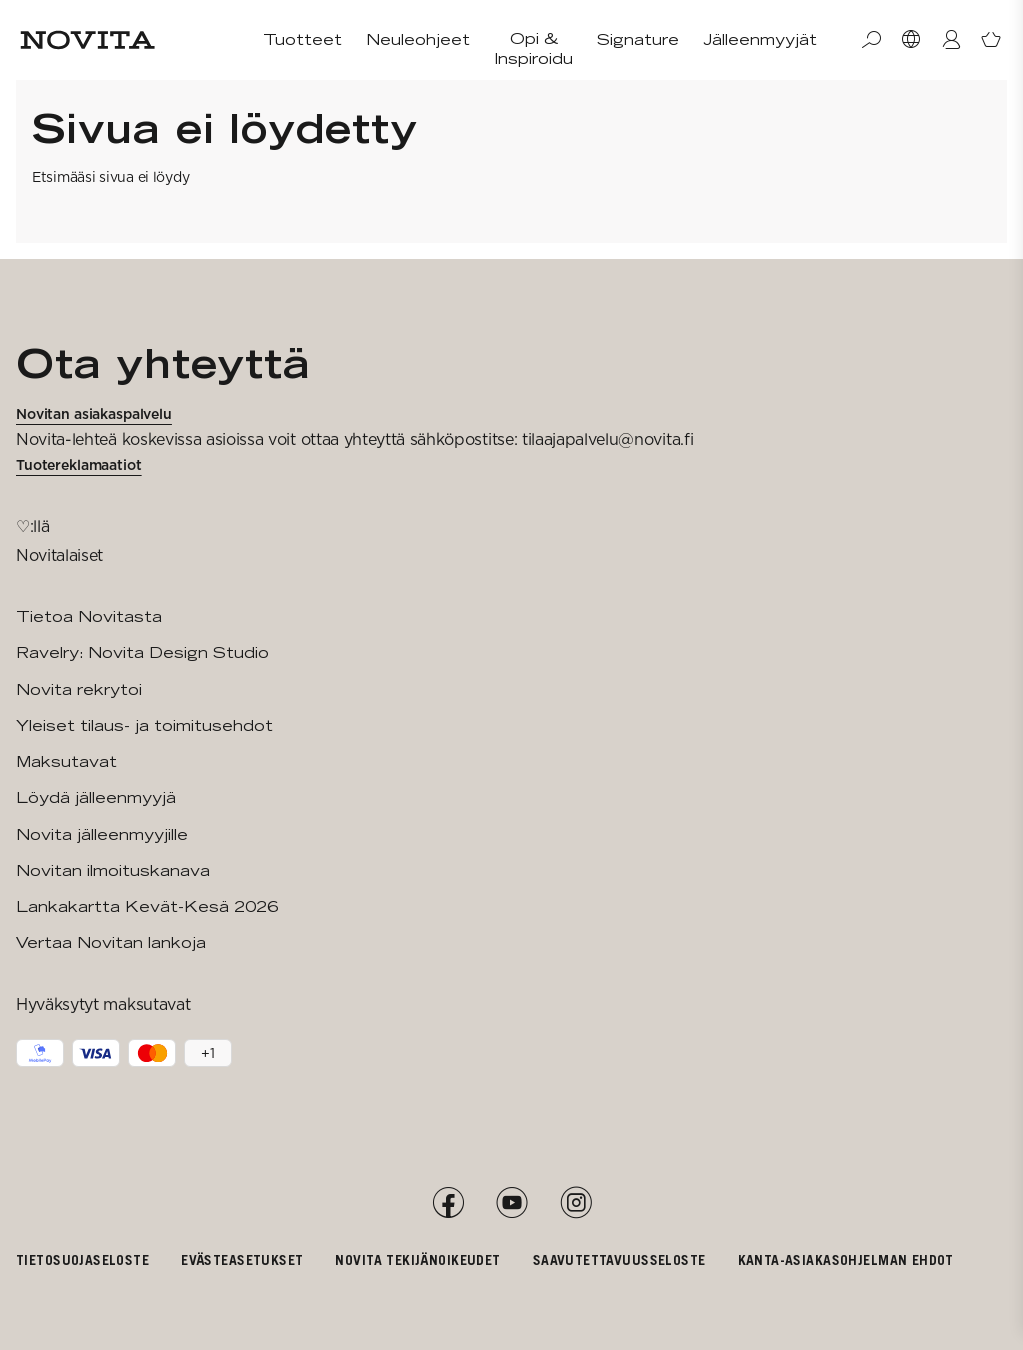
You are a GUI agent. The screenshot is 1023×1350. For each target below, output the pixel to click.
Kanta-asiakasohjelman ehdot (846, 1259)
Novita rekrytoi (79, 689)
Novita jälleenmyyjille (102, 834)
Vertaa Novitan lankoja (111, 942)
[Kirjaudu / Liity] (951, 40)
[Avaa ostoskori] (991, 40)
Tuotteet (302, 39)
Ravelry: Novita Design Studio (142, 652)
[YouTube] (512, 1203)
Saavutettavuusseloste (619, 1259)
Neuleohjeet (418, 39)
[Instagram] (576, 1203)
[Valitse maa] (911, 40)
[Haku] (871, 40)
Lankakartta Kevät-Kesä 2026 (147, 906)
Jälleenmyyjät (760, 39)
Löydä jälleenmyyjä (96, 797)
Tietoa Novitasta (89, 616)
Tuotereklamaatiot (79, 465)
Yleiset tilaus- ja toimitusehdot (144, 725)
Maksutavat (66, 761)
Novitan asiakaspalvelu (94, 414)
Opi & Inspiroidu (533, 48)
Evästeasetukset (242, 1259)
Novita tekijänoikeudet (417, 1259)
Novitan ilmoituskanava (113, 870)
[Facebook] (448, 1203)
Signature (638, 39)
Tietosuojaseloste (82, 1259)
